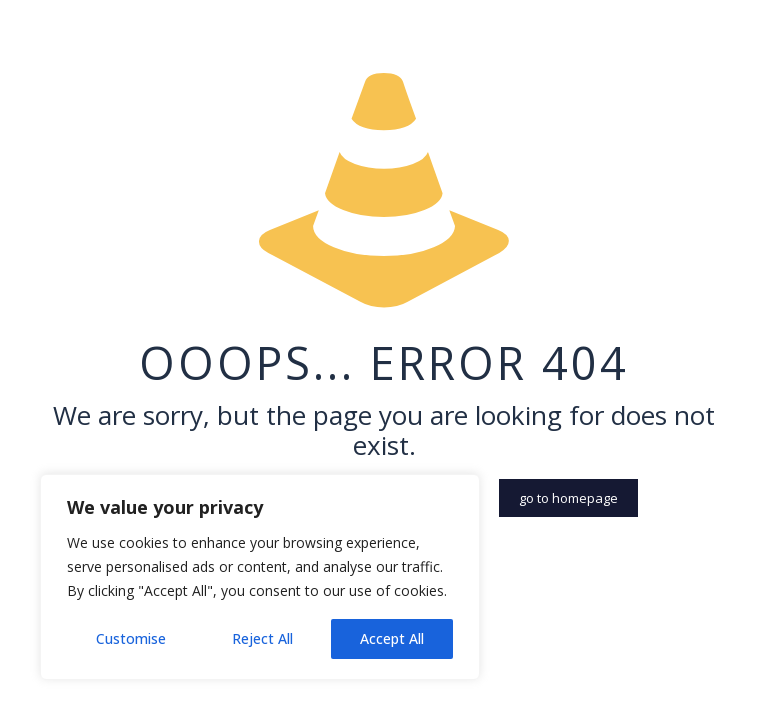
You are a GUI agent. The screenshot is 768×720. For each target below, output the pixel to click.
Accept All (392, 638)
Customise (131, 638)
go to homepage (568, 498)
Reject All (262, 638)
